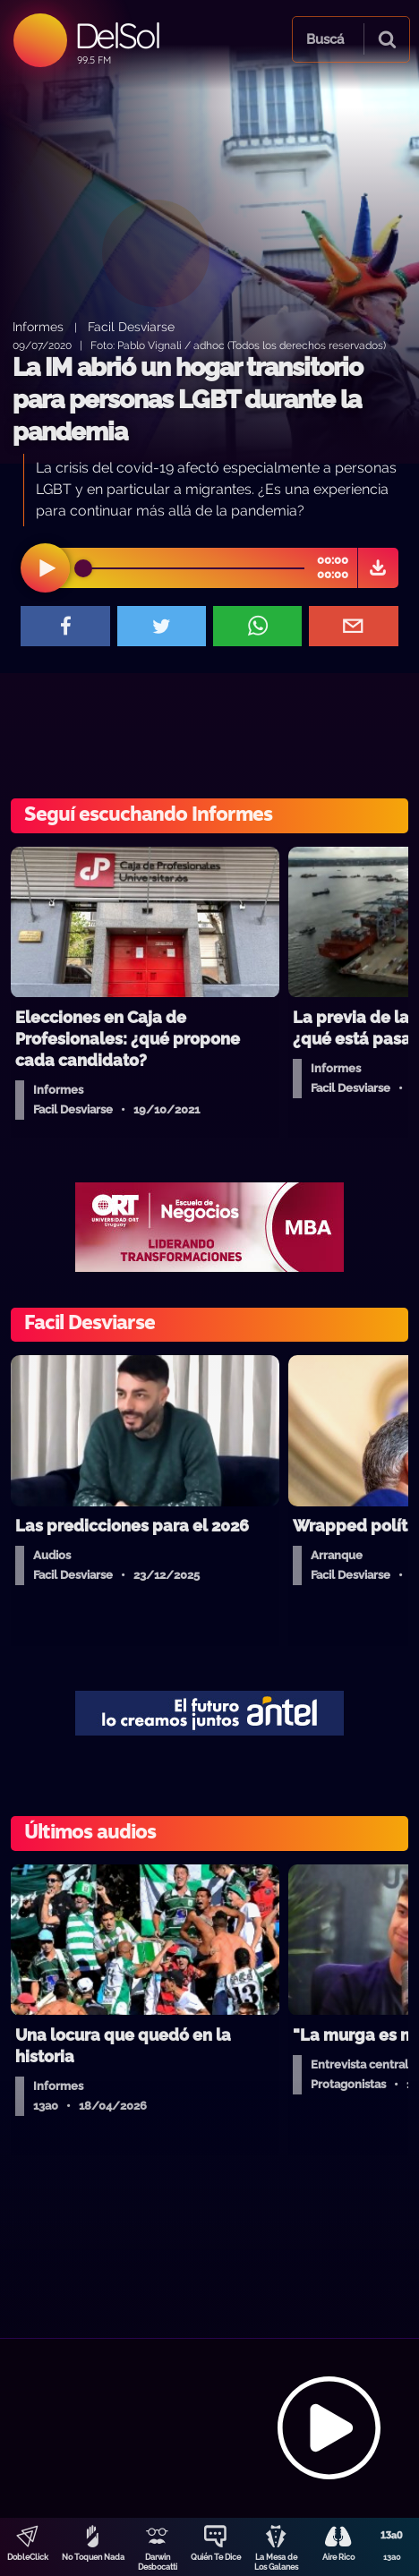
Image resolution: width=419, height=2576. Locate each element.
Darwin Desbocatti (157, 2562)
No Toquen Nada (93, 2557)
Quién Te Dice (216, 2557)
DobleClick (27, 2557)
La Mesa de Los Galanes (276, 2562)
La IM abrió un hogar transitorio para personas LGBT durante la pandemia (188, 400)
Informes (38, 326)
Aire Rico (338, 2557)
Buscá (325, 39)
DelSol (116, 35)
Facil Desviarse (131, 326)
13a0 (392, 2557)
